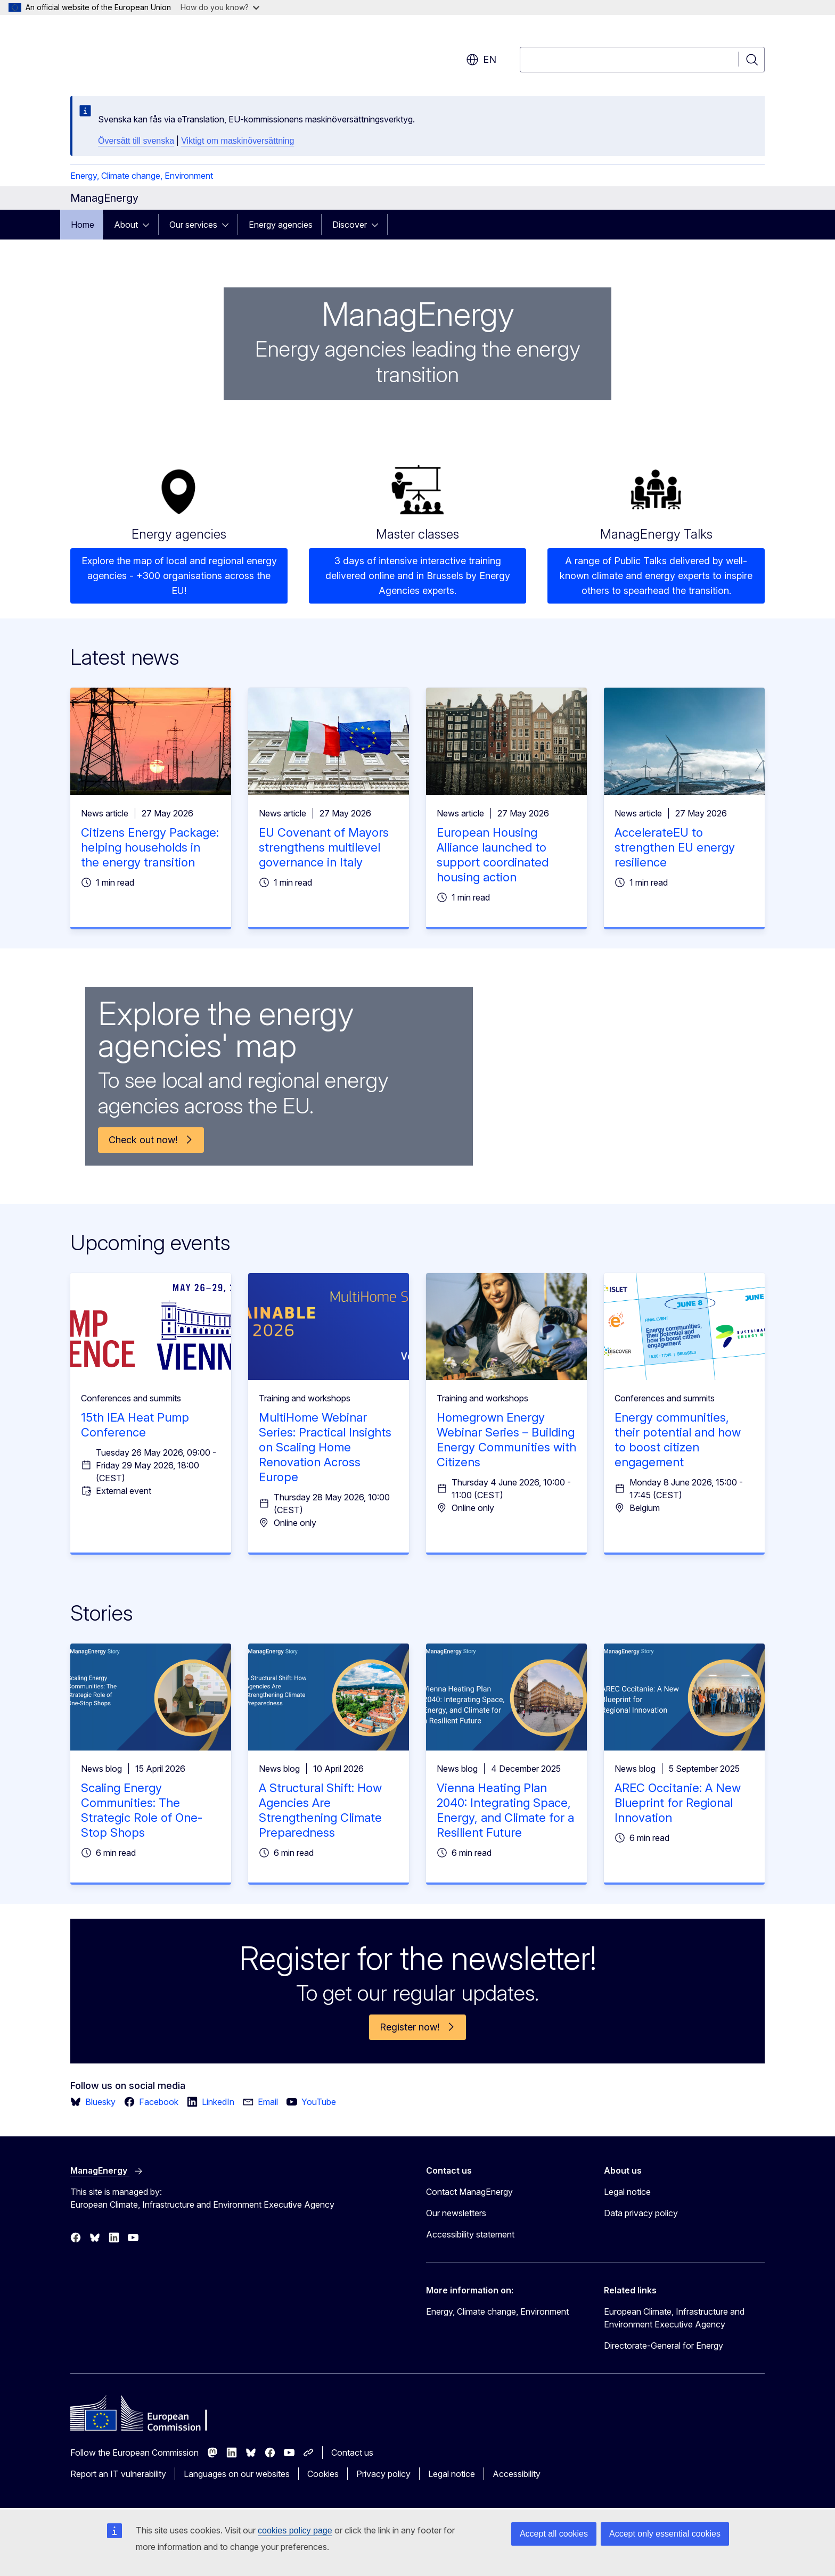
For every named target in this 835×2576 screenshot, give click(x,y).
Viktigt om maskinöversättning (237, 140)
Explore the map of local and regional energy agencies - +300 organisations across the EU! (179, 575)
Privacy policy (383, 2473)
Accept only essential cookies (665, 2533)
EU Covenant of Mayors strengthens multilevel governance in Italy (324, 847)
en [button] (481, 59)
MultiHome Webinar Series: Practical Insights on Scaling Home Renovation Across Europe (325, 1447)
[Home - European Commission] (156, 53)
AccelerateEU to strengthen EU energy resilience (675, 847)
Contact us (352, 2452)
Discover (349, 224)
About (126, 224)
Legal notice (627, 2191)
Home (82, 224)
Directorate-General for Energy (663, 2345)
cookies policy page (295, 2530)
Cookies (323, 2473)
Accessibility (517, 2473)
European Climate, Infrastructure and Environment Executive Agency (674, 2318)
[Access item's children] (149, 225)
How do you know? (220, 7)
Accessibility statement (470, 2234)
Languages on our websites (237, 2473)
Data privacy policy (641, 2213)
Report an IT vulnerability (118, 2473)
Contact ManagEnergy (469, 2191)
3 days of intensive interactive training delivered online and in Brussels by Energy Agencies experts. (417, 575)
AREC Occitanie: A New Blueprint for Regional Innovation (678, 1802)
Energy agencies (281, 224)
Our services (193, 224)
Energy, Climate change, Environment (141, 175)
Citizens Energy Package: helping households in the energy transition (150, 847)
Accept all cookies (554, 2533)
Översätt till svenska (136, 140)
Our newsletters (456, 2213)
